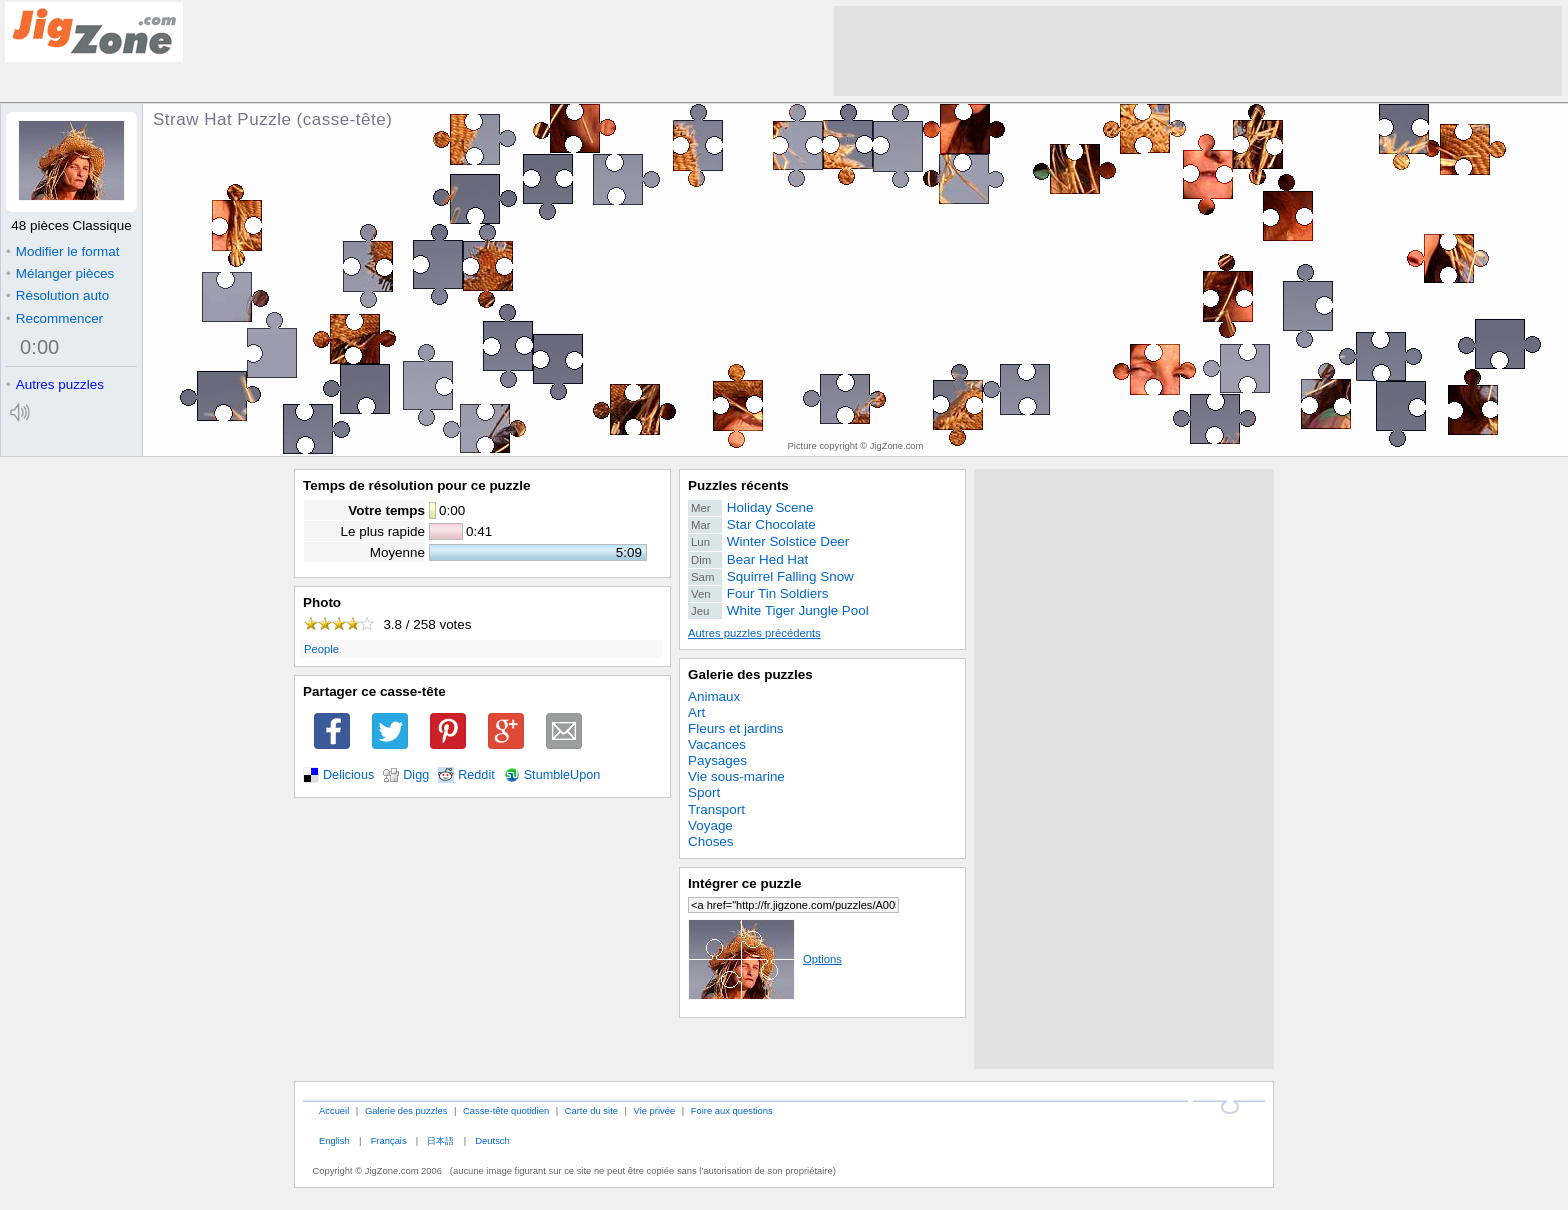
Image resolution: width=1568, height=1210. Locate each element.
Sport (704, 792)
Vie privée (655, 1110)
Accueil (334, 1110)
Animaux (714, 696)
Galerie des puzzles (750, 674)
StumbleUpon (562, 775)
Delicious (348, 775)
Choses (711, 841)
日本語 (440, 1140)
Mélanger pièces (60, 273)
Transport (716, 809)
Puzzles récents (738, 485)
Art (696, 712)
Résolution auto (57, 295)
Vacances (717, 744)
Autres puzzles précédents (754, 633)
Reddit (476, 775)
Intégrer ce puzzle (745, 883)
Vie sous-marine (736, 776)
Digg (416, 775)
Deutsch (492, 1140)
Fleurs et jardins (736, 728)
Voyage (710, 825)
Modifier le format (63, 251)
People (321, 649)
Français (389, 1140)
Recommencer (54, 318)
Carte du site (591, 1110)
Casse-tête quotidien (506, 1110)
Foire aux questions (732, 1110)
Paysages (717, 760)
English (334, 1140)
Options (765, 959)
